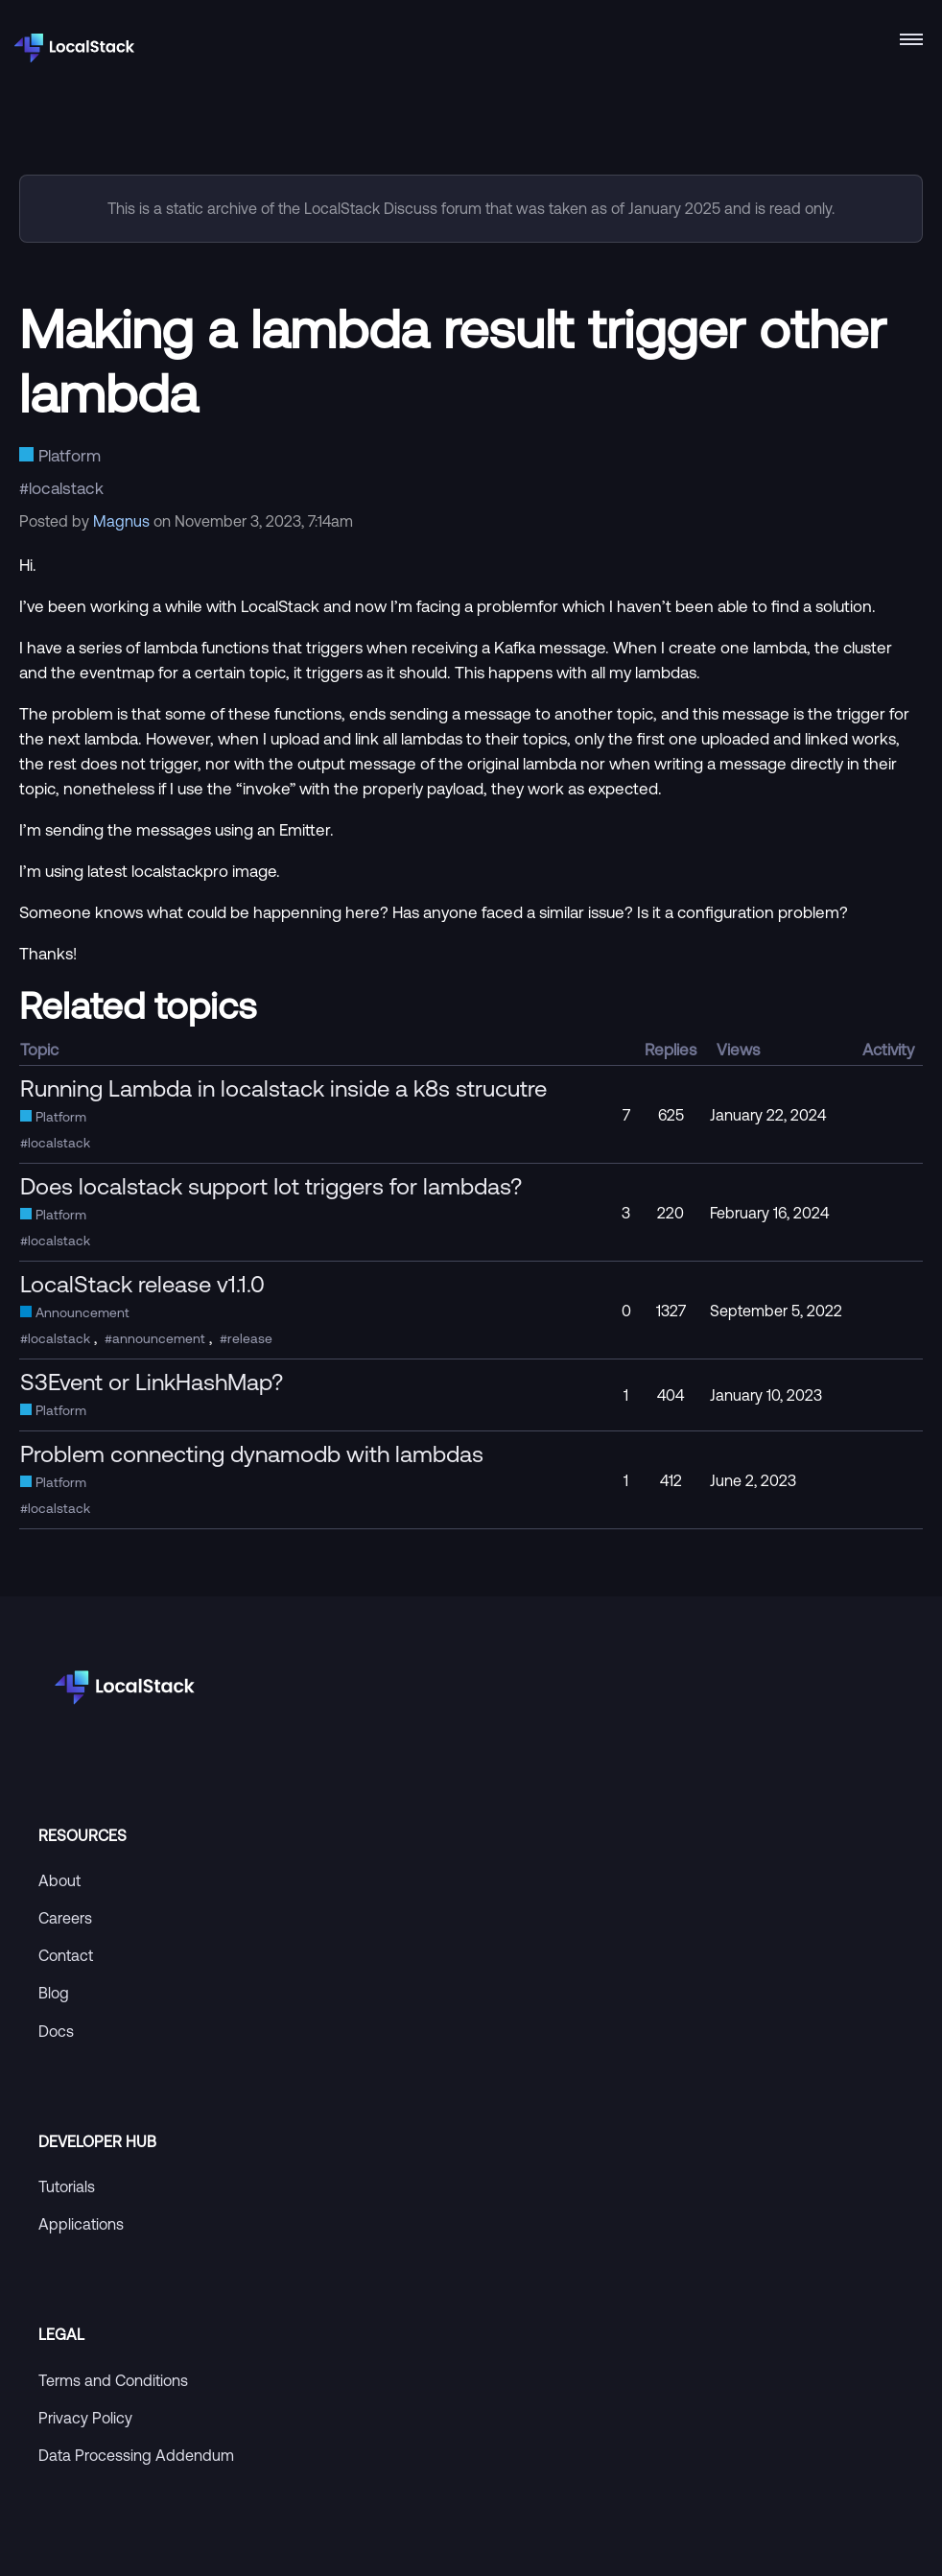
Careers (65, 1917)
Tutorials (66, 2186)
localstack (66, 487)
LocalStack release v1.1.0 (142, 1283)
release (249, 1338)
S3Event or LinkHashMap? (151, 1381)
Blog (53, 1992)
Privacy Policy (85, 2417)
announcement (158, 1338)
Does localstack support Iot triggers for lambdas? (271, 1185)
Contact (65, 1955)
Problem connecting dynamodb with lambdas (251, 1453)
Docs (56, 2031)
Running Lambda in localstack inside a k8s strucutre (283, 1088)
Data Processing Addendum (136, 2455)
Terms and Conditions (113, 2380)
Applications (81, 2224)
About (59, 1880)
